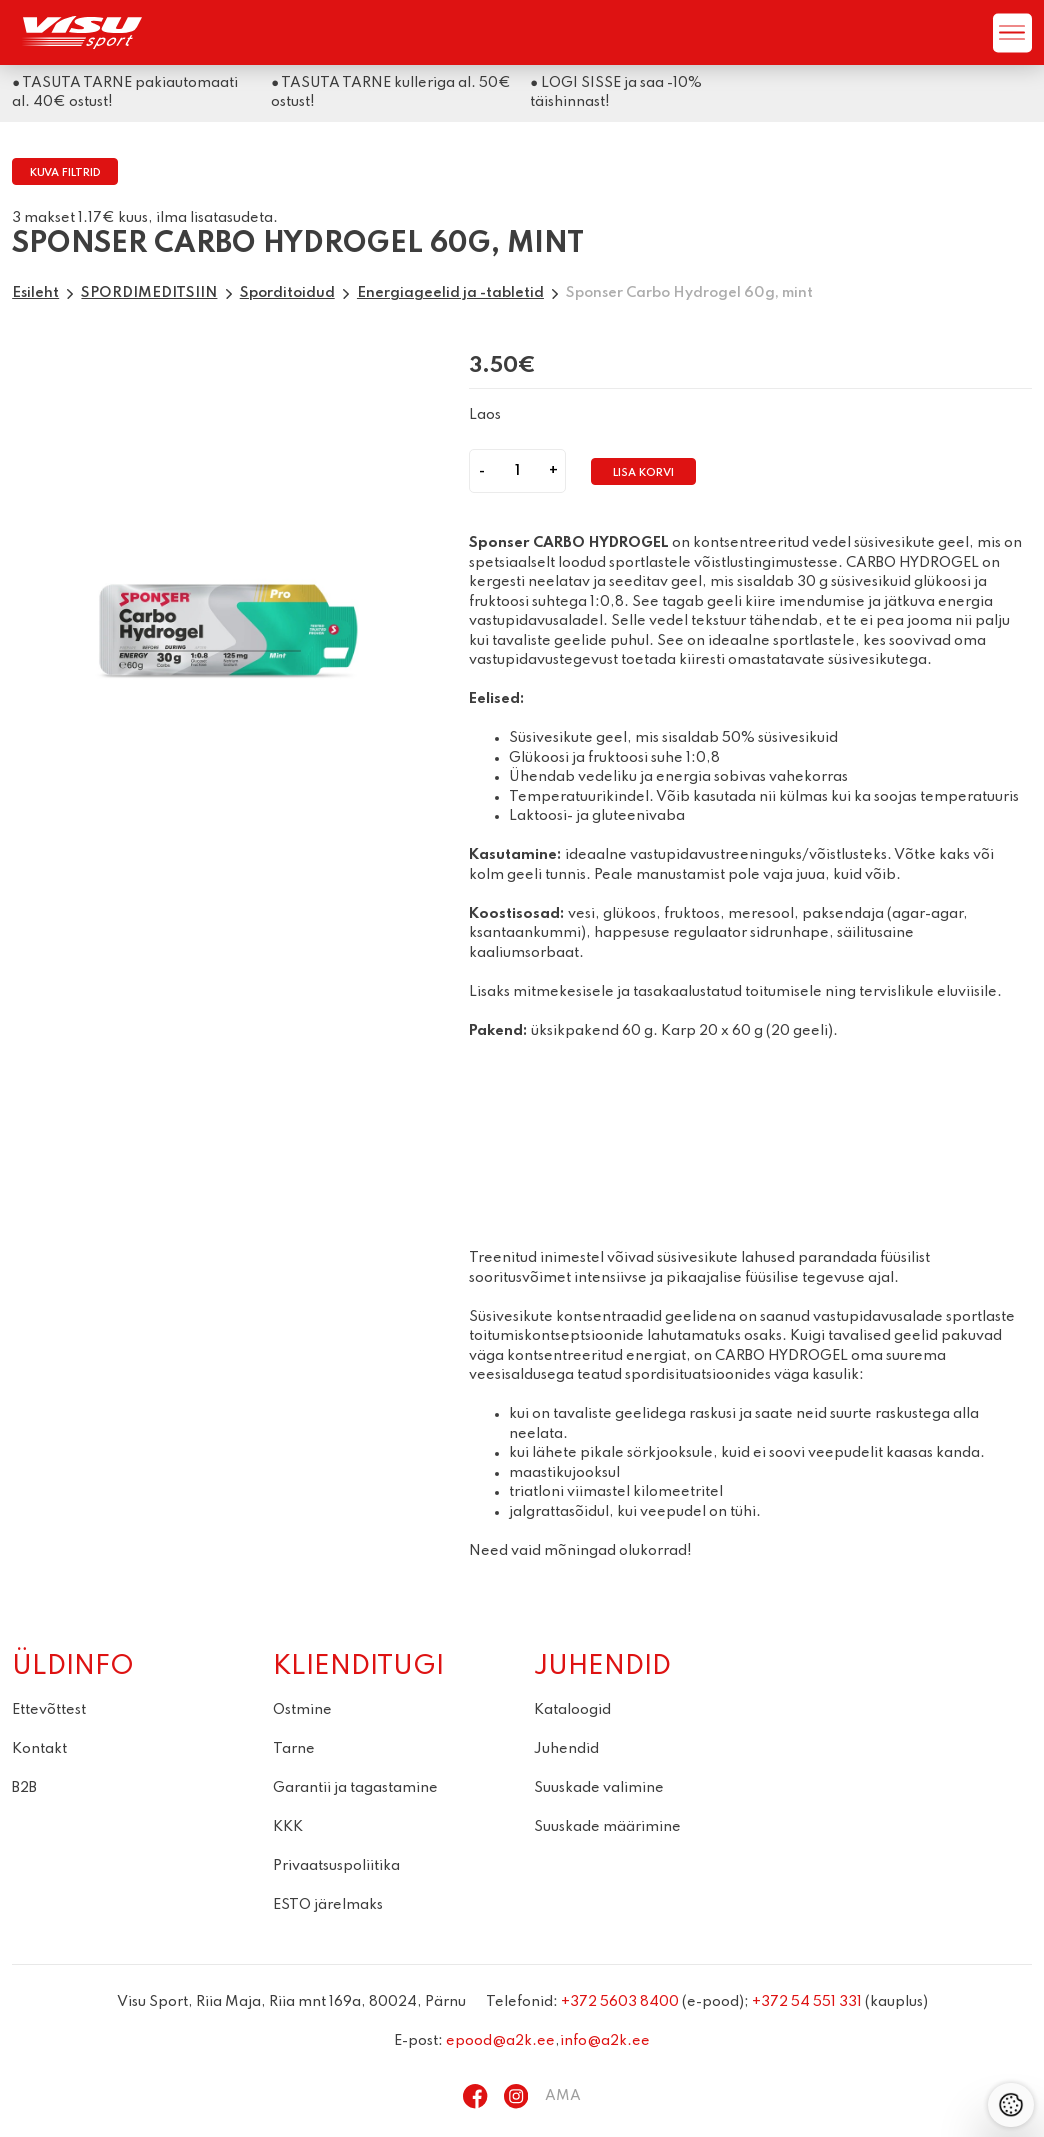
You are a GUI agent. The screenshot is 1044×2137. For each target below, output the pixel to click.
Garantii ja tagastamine (355, 1788)
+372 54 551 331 (807, 2002)
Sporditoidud (287, 293)
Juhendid (566, 1749)
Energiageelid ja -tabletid (450, 293)
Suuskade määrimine (607, 1827)
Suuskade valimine (599, 1788)
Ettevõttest (49, 1710)
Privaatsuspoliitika (336, 1866)
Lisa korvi (643, 473)
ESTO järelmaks (328, 1905)
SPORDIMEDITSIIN (149, 293)
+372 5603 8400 (620, 2002)
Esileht (35, 293)
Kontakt (39, 1749)
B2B (24, 1788)
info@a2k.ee (605, 2041)
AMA (563, 2096)
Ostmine (302, 1710)
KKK (288, 1827)
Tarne (294, 1749)
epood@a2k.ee (500, 2041)
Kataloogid (572, 1710)
